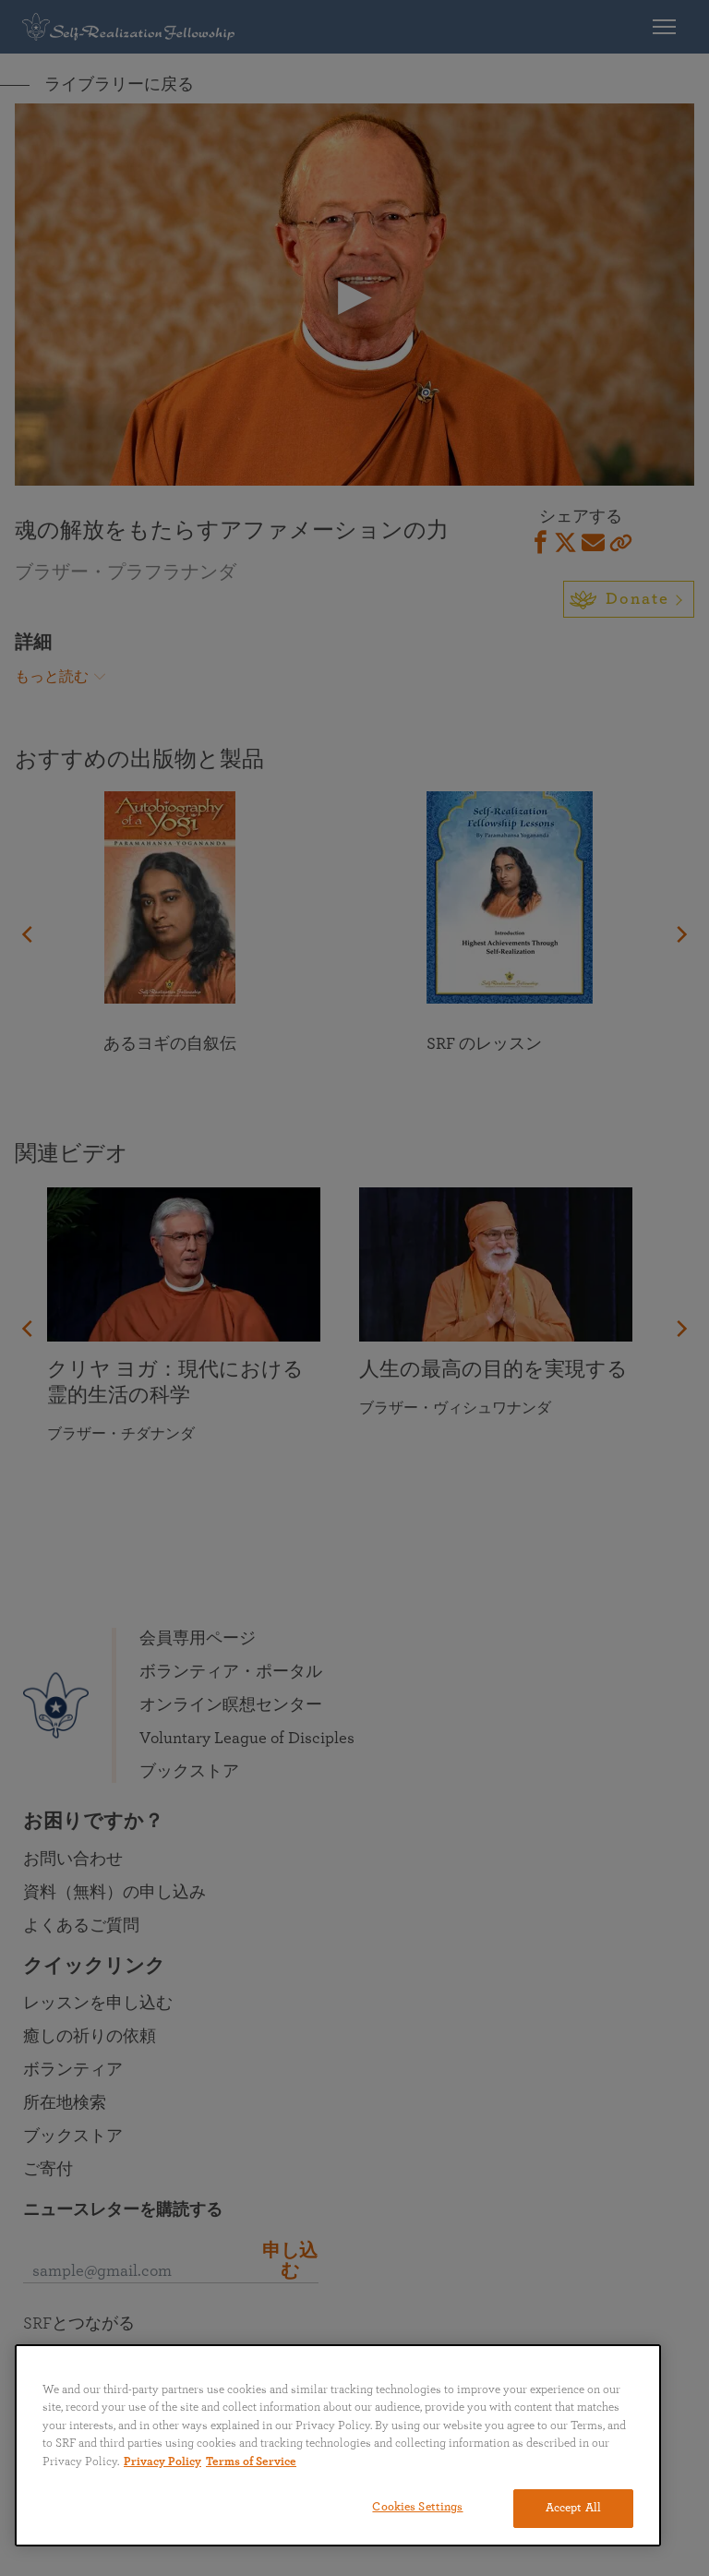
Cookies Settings (417, 2507)
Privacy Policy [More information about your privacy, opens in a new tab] (162, 2462)
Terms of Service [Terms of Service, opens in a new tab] (251, 2462)
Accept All (573, 2508)
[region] (338, 2445)
